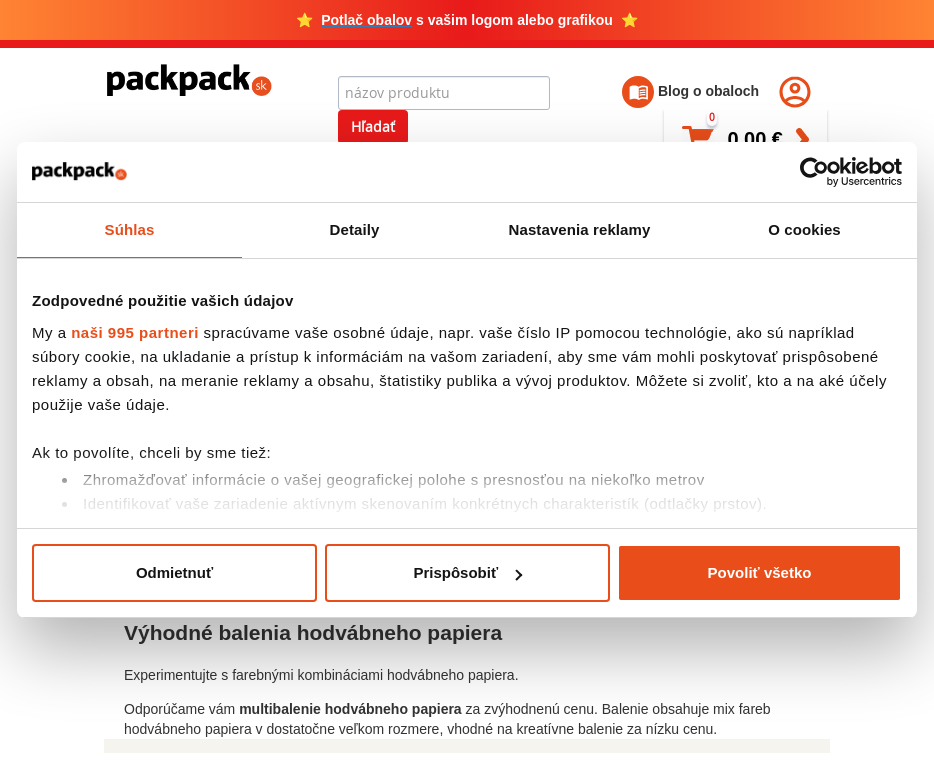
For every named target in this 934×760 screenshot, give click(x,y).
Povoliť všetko (760, 572)
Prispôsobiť (467, 572)
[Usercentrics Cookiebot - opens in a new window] (814, 172)
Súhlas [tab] (130, 229)
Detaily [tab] (355, 229)
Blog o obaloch (690, 91)
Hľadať (373, 126)
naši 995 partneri (135, 332)
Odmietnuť (174, 572)
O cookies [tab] (804, 229)
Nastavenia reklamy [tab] (580, 229)
